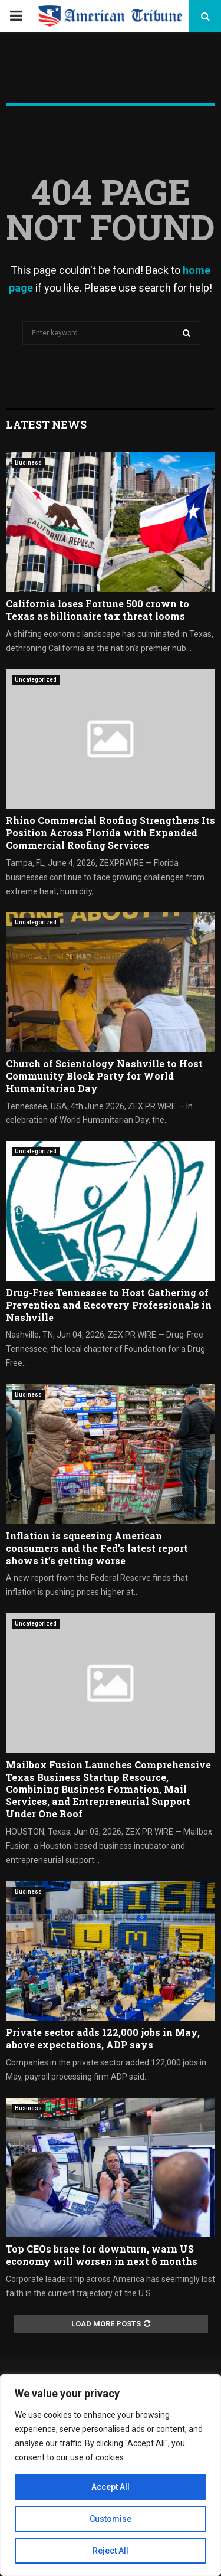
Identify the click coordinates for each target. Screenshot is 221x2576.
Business (28, 462)
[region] (110, 2475)
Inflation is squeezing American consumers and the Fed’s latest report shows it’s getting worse (97, 1548)
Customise (110, 2518)
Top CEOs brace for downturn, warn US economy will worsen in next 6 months (101, 2254)
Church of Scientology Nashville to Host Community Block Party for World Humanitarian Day (104, 1075)
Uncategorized (36, 679)
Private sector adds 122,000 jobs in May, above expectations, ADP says (103, 2038)
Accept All (110, 2487)
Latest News (46, 424)
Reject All (110, 2550)
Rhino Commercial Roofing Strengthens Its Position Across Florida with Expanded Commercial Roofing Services (110, 832)
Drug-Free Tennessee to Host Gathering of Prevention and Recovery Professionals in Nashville (109, 1304)
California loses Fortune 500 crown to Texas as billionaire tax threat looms (97, 609)
